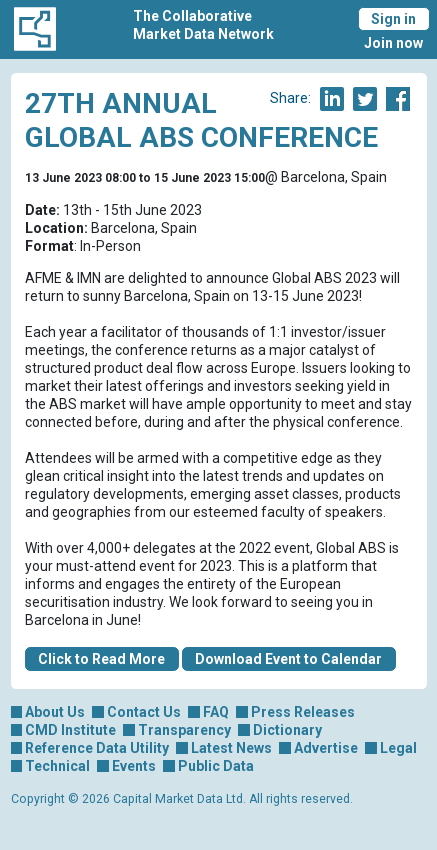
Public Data (216, 766)
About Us (55, 712)
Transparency (184, 730)
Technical (57, 766)
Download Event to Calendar (288, 659)
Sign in (393, 19)
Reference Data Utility (97, 748)
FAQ (216, 712)
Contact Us (144, 712)
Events (134, 766)
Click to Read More (101, 659)
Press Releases (303, 712)
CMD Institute (70, 730)
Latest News (231, 748)
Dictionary (287, 730)
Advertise (326, 748)
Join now (393, 43)
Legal (398, 748)
